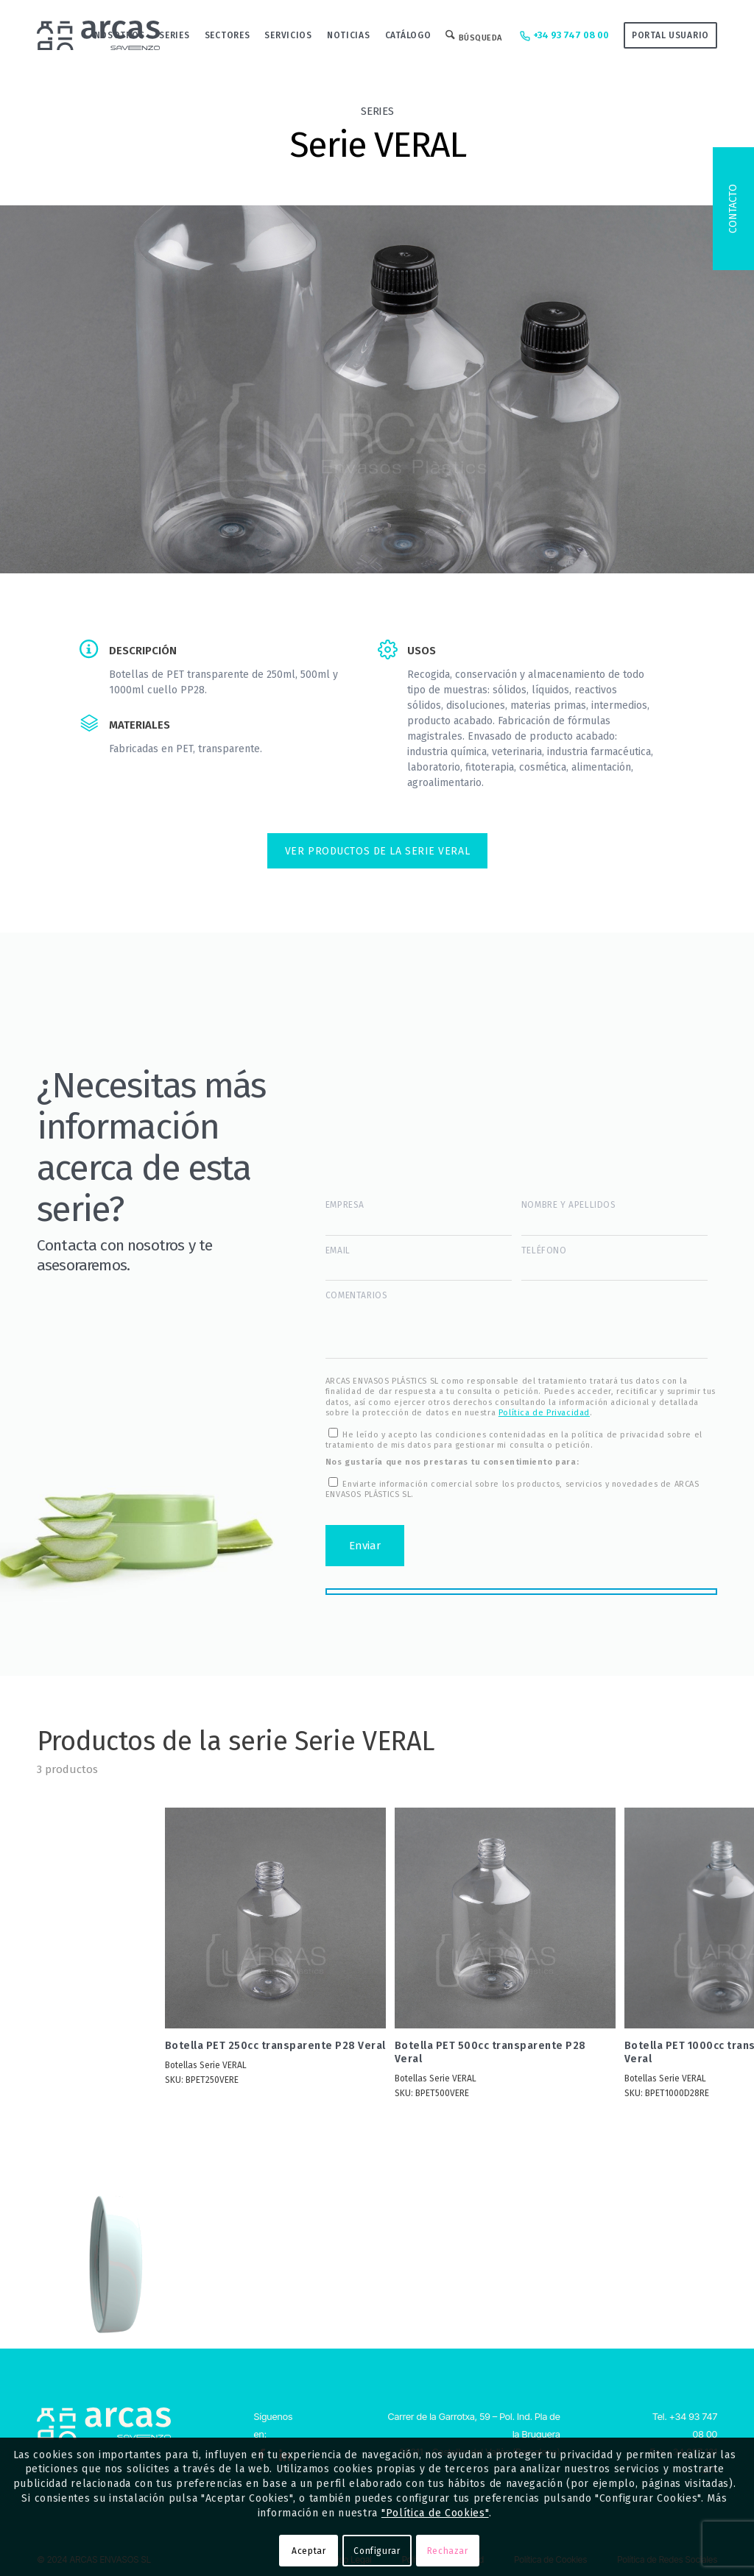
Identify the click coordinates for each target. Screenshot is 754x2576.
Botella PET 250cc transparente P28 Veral (275, 2045)
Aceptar (308, 2551)
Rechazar (447, 2551)
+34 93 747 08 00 (563, 36)
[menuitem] (119, 35)
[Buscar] (474, 35)
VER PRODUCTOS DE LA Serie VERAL (377, 851)
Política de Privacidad (544, 1413)
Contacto (733, 208)
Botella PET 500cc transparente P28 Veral (490, 2052)
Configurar (376, 2551)
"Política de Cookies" (435, 2513)
